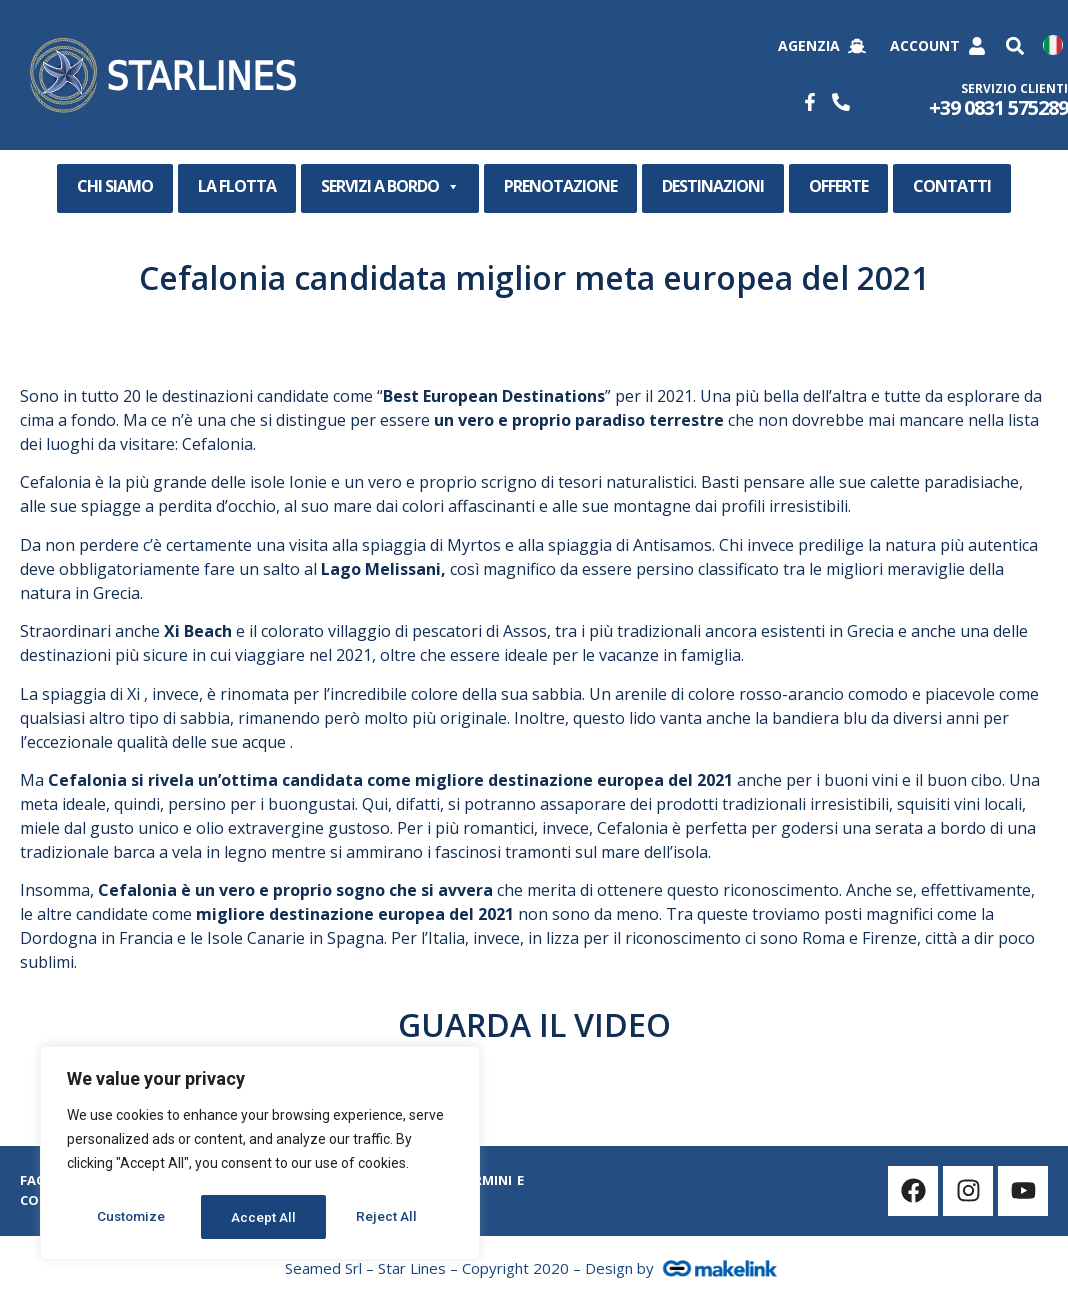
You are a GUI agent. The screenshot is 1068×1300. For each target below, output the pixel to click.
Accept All (391, 1217)
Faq (33, 1180)
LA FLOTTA (237, 186)
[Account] (977, 46)
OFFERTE (838, 186)
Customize (131, 1217)
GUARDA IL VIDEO (534, 1024)
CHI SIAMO (115, 186)
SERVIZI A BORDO (390, 187)
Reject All (263, 1217)
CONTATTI (952, 186)
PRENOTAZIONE (560, 186)
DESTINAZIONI (713, 186)
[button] (1014, 46)
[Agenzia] (857, 46)
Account (925, 45)
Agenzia (809, 45)
